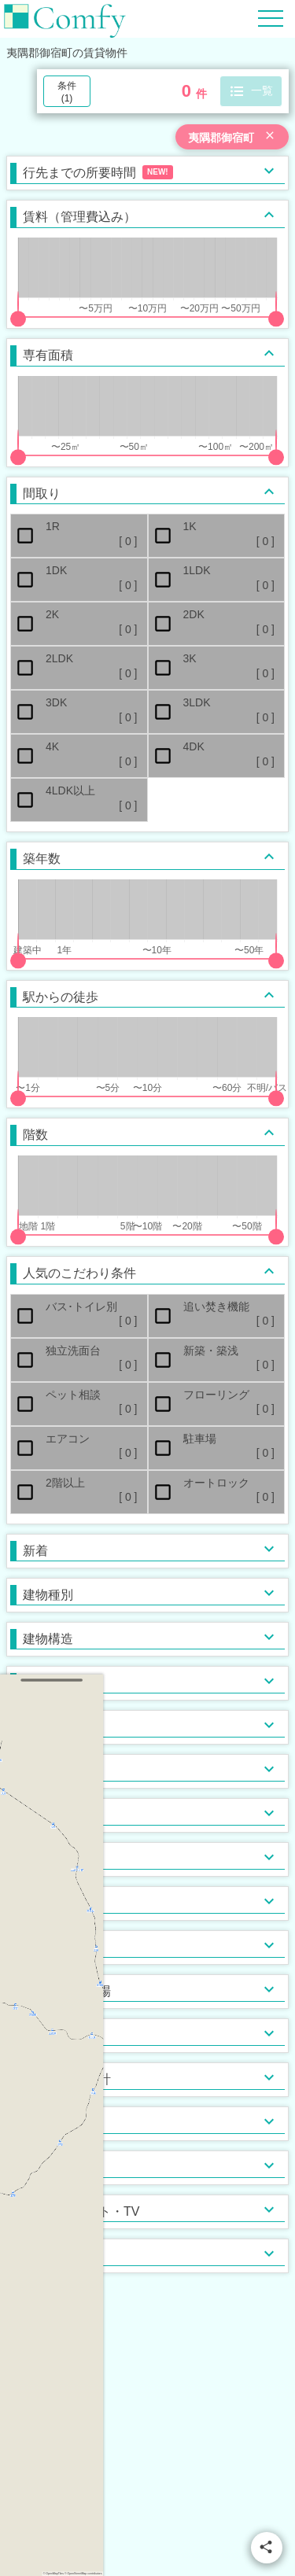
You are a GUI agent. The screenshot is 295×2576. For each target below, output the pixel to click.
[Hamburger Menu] (270, 17)
